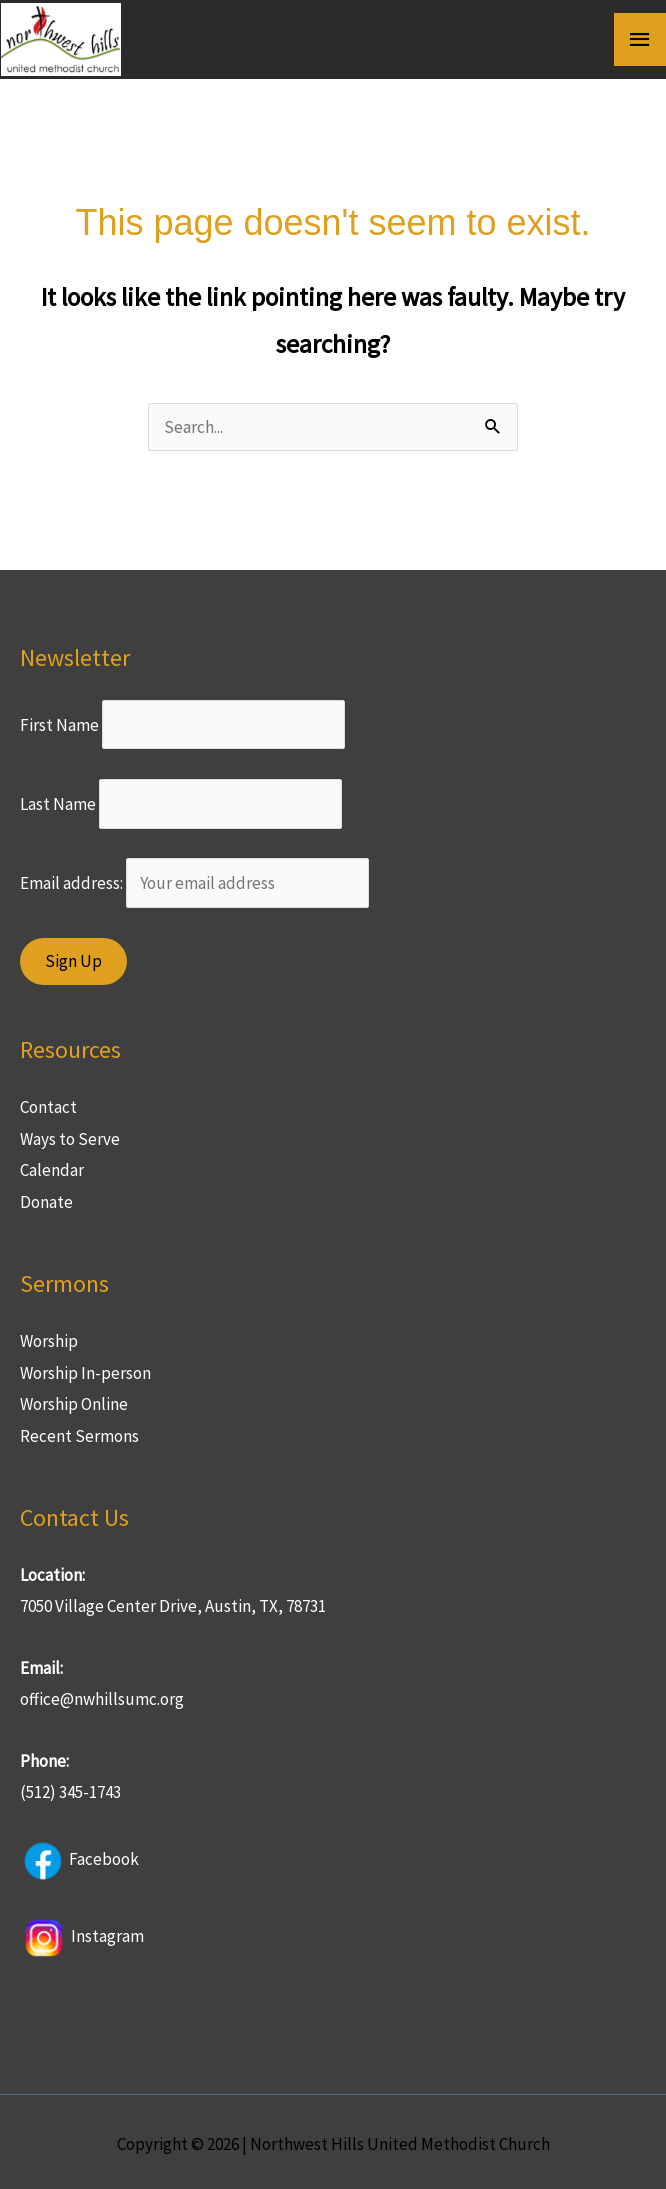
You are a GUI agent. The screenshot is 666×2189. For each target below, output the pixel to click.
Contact (48, 1102)
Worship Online (74, 1399)
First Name (59, 719)
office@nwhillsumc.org (102, 1694)
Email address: (194, 878)
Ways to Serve (70, 1133)
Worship (49, 1335)
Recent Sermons (79, 1430)
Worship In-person (85, 1367)
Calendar (52, 1165)
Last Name (58, 798)
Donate (46, 1196)
